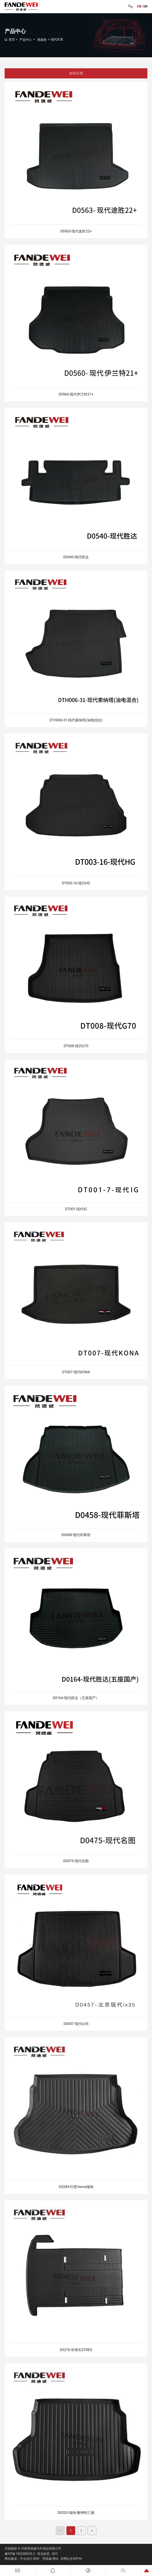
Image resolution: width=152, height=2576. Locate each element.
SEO (55, 2554)
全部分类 (76, 73)
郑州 (36, 2558)
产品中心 (25, 39)
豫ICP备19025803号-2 (20, 2554)
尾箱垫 (42, 39)
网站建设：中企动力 (18, 2558)
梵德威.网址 (50, 2558)
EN (146, 6)
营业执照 (43, 2554)
